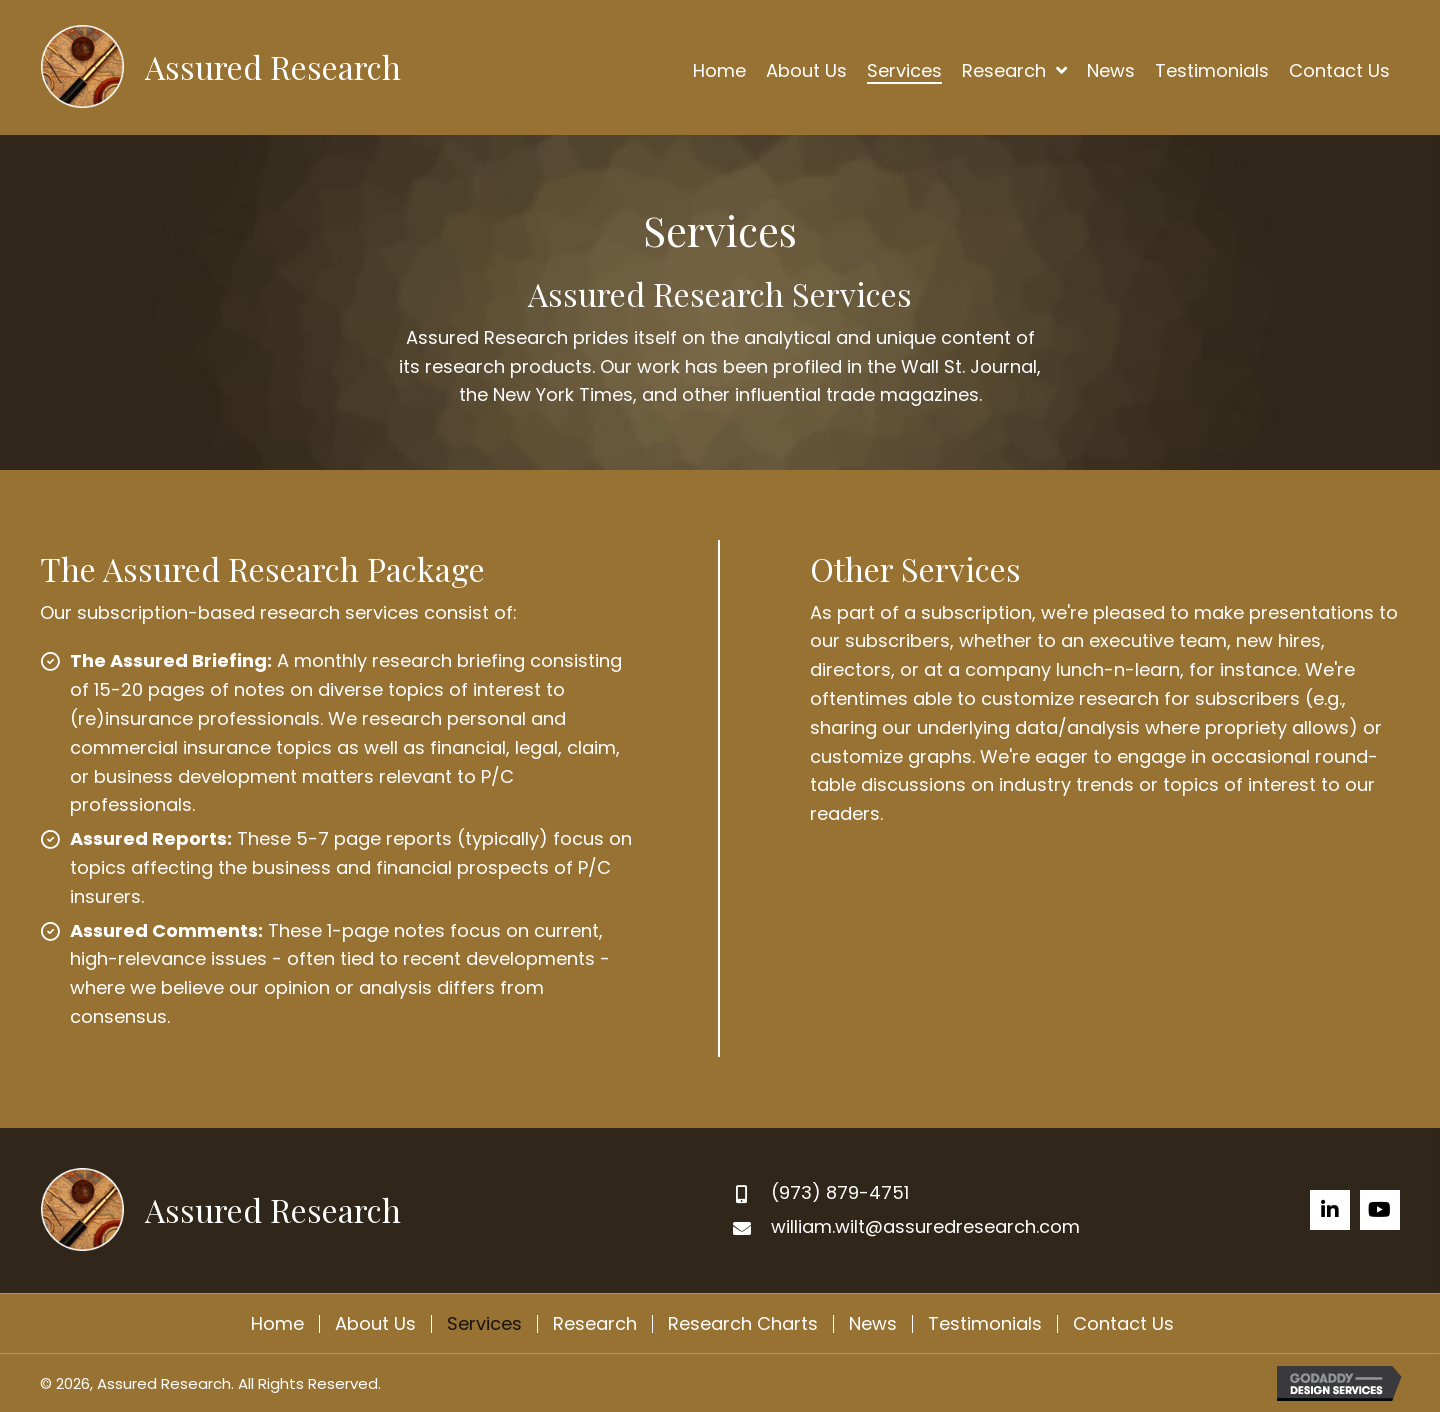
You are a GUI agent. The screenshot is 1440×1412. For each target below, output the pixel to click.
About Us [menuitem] (375, 1324)
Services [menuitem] (484, 1324)
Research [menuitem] (595, 1324)
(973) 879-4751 (840, 1192)
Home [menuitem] (277, 1324)
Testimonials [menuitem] (985, 1324)
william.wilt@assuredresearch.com (925, 1226)
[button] (1330, 1210)
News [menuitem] (873, 1324)
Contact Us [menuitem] (1123, 1324)
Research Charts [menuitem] (743, 1324)
